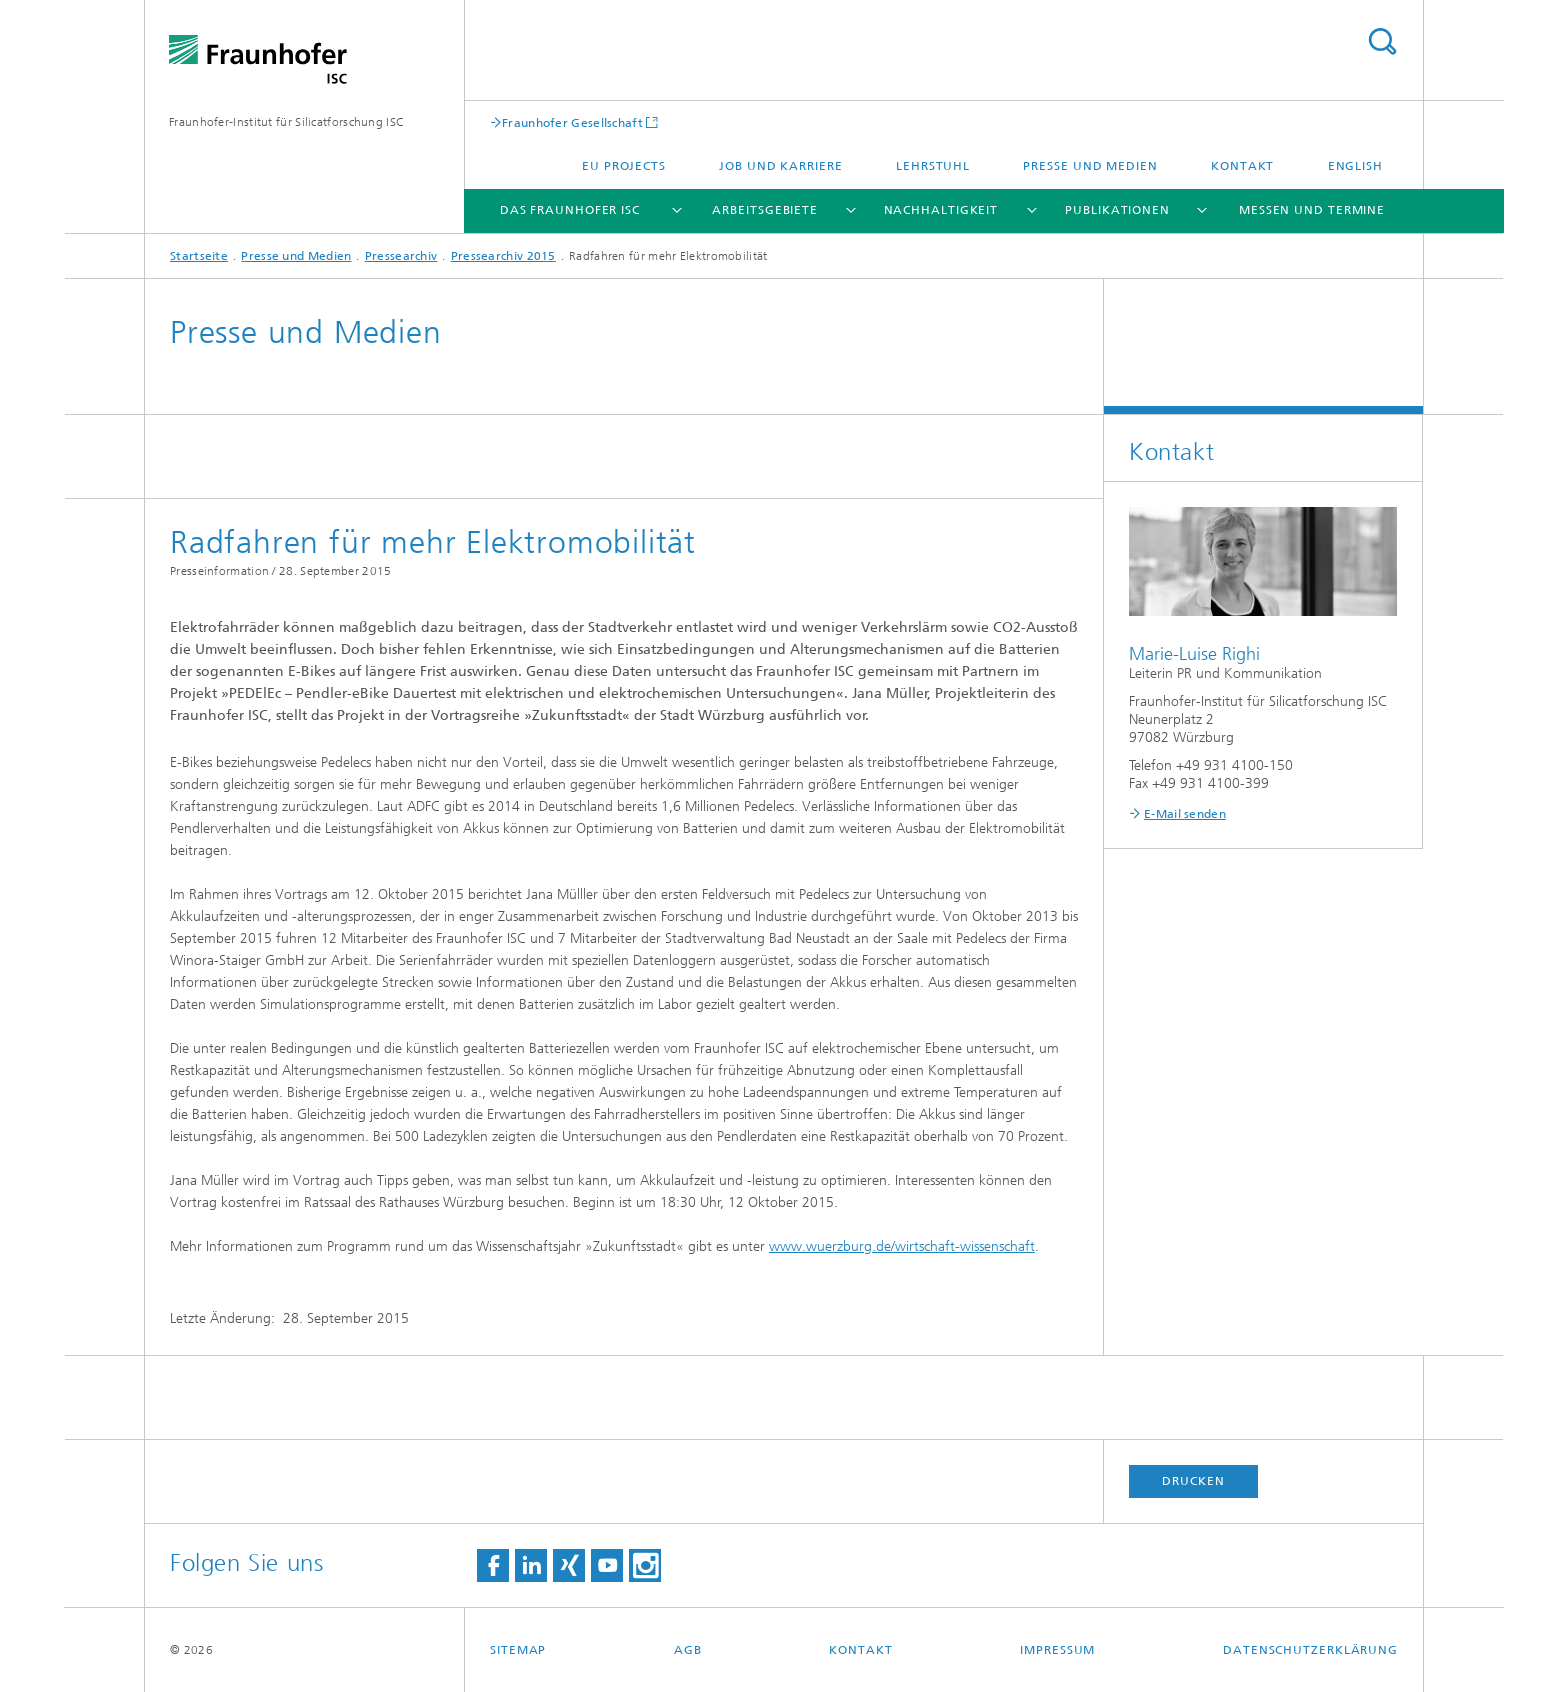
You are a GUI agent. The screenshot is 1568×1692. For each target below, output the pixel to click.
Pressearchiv (401, 256)
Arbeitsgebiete (765, 210)
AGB (688, 1650)
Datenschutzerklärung (1310, 1650)
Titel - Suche (1382, 41)
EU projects (624, 166)
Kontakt (1242, 166)
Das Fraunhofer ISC (570, 210)
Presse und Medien (1090, 166)
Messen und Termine (1312, 210)
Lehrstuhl (933, 166)
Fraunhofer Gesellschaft (572, 122)
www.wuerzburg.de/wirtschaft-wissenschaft (902, 1246)
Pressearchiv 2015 (503, 256)
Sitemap (518, 1650)
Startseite (199, 256)
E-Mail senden (1185, 814)
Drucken (1193, 1481)
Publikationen (1117, 210)
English (1355, 166)
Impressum (1057, 1650)
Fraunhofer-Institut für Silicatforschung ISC (286, 122)
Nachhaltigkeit (941, 210)
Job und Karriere (780, 166)
